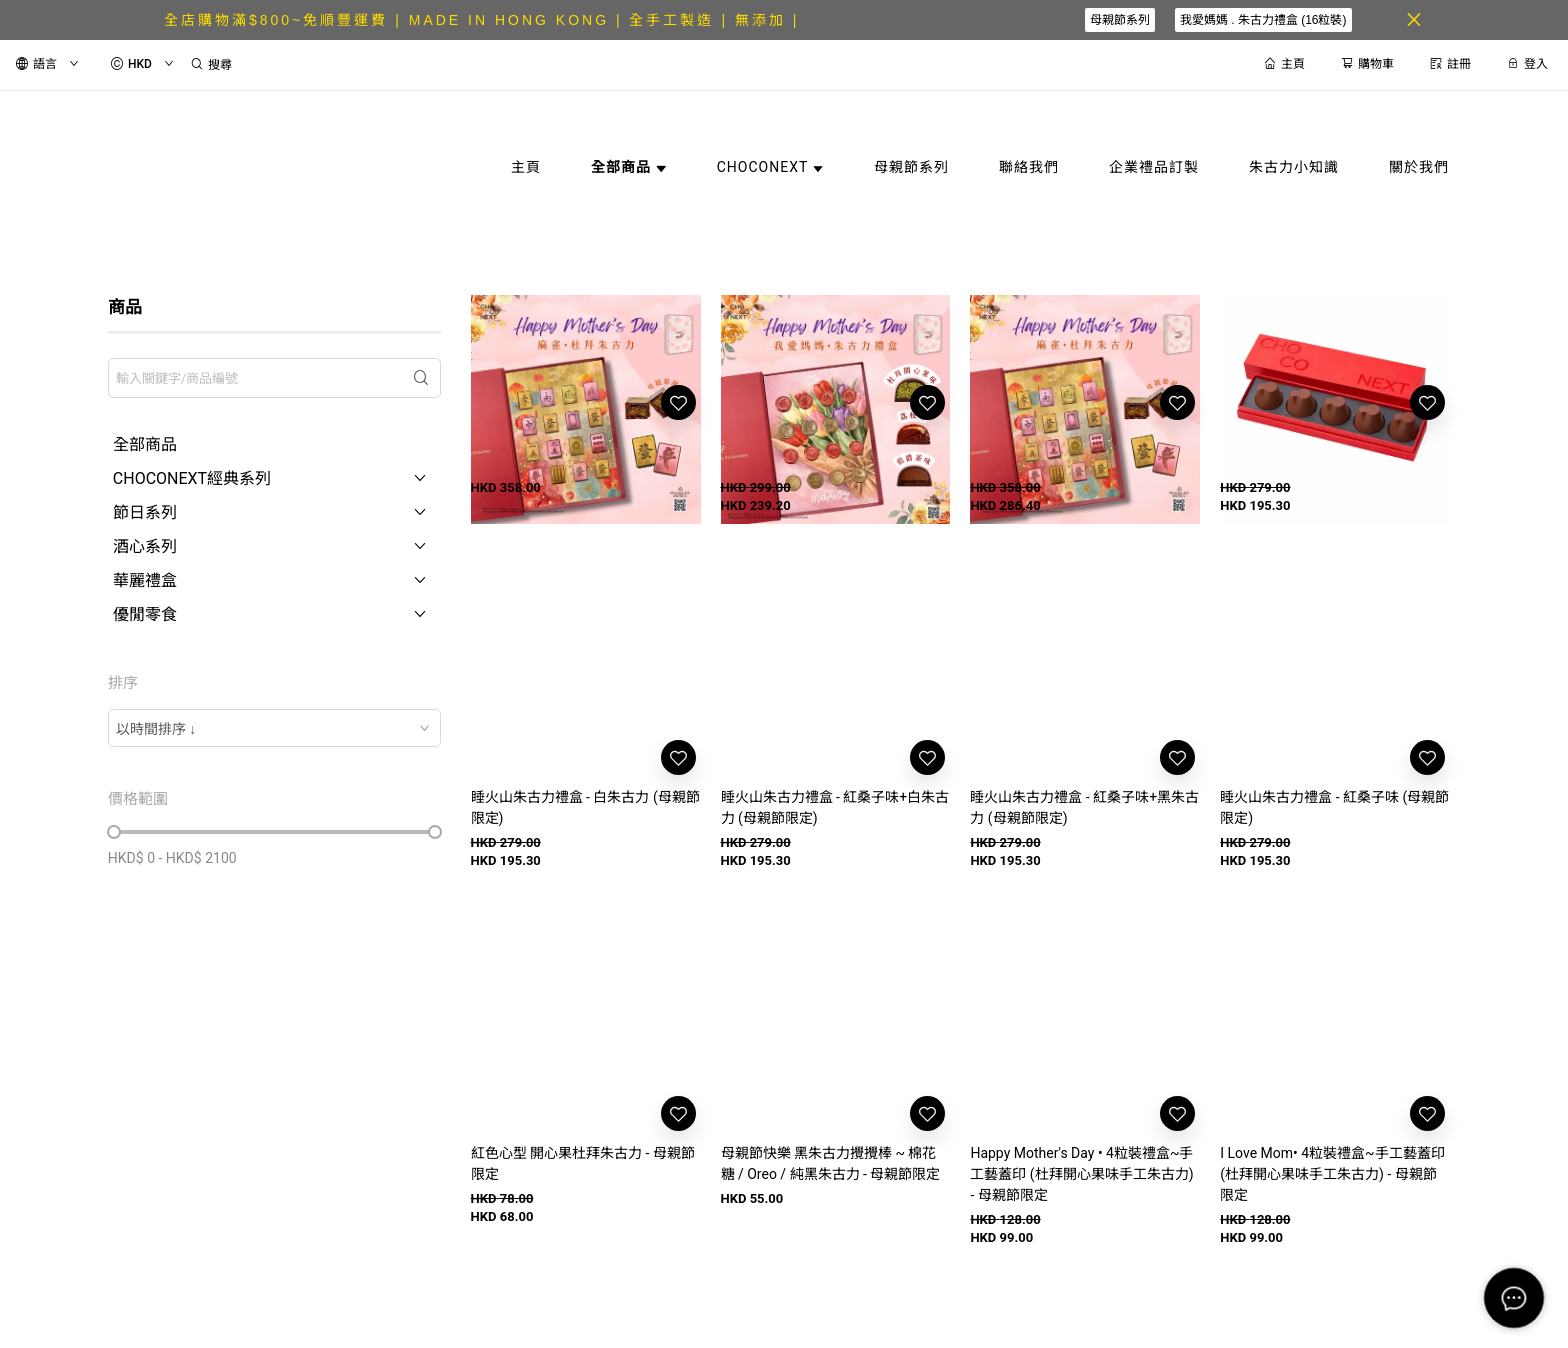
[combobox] (274, 728)
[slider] (114, 832)
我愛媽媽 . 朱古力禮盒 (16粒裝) (1263, 20)
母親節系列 (1120, 20)
